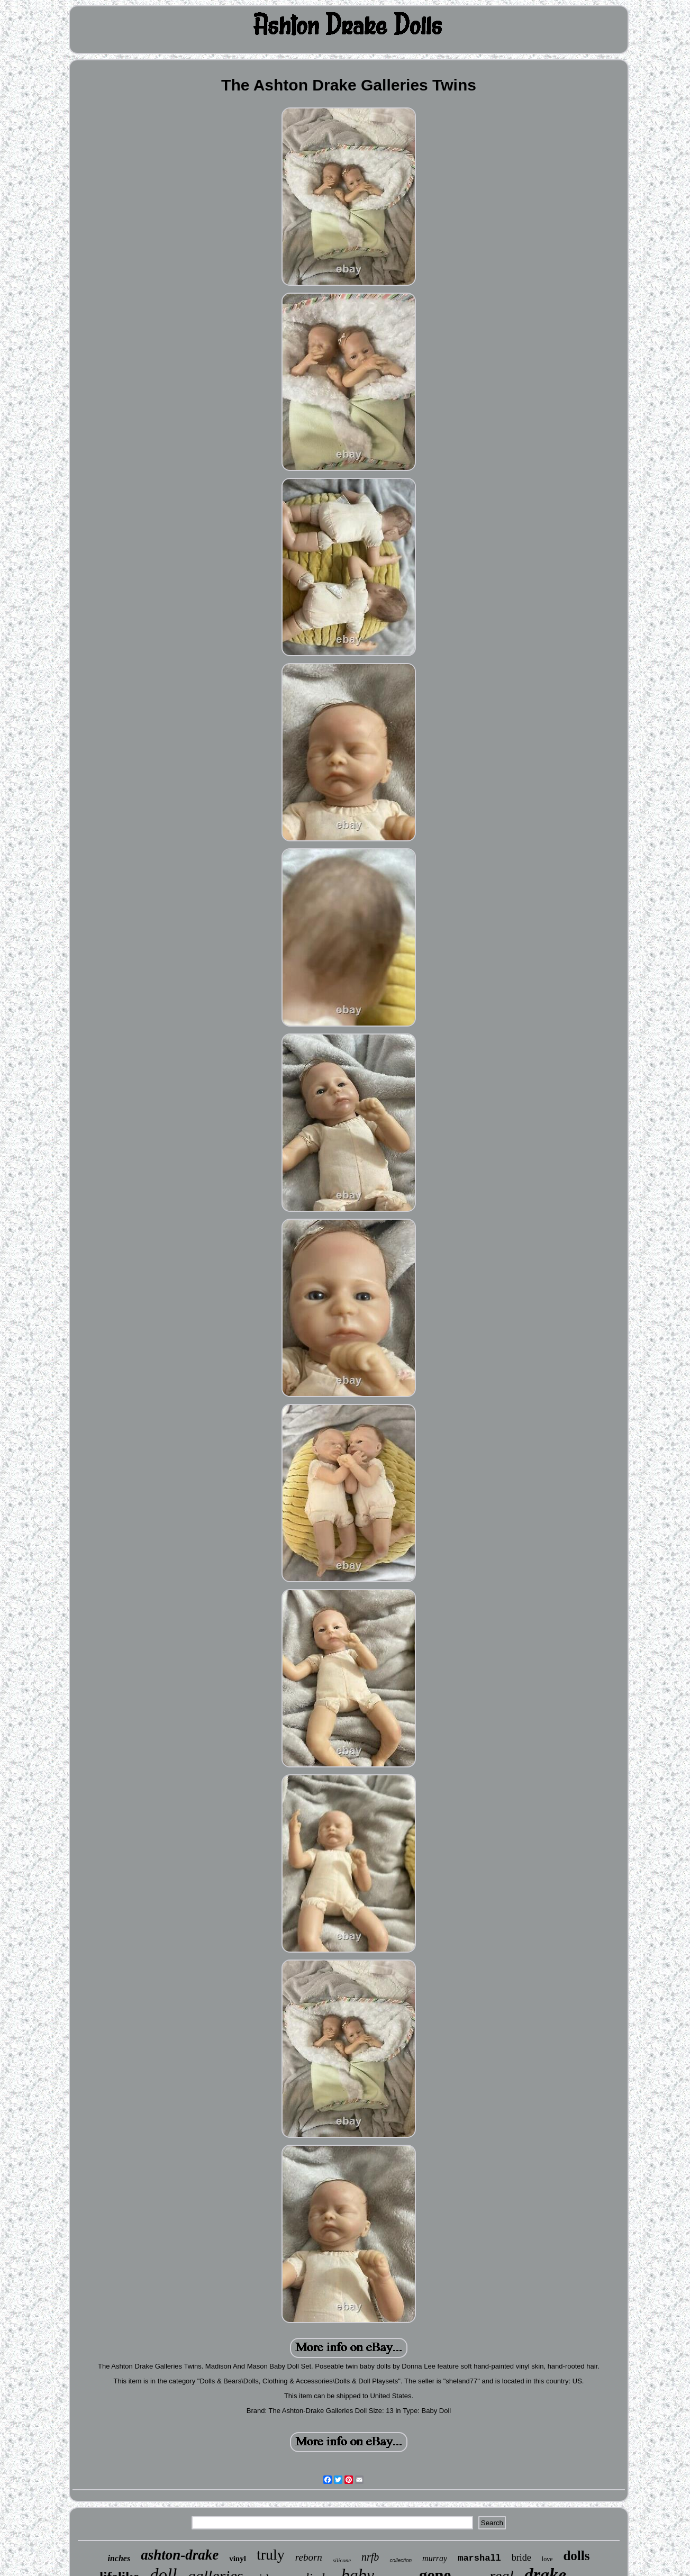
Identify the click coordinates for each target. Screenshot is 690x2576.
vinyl (237, 2558)
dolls (576, 2555)
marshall (479, 2558)
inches (119, 2558)
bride (521, 2557)
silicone (342, 2560)
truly (271, 2554)
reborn (308, 2557)
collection (400, 2560)
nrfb (370, 2557)
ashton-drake (180, 2555)
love (547, 2559)
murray (434, 2558)
